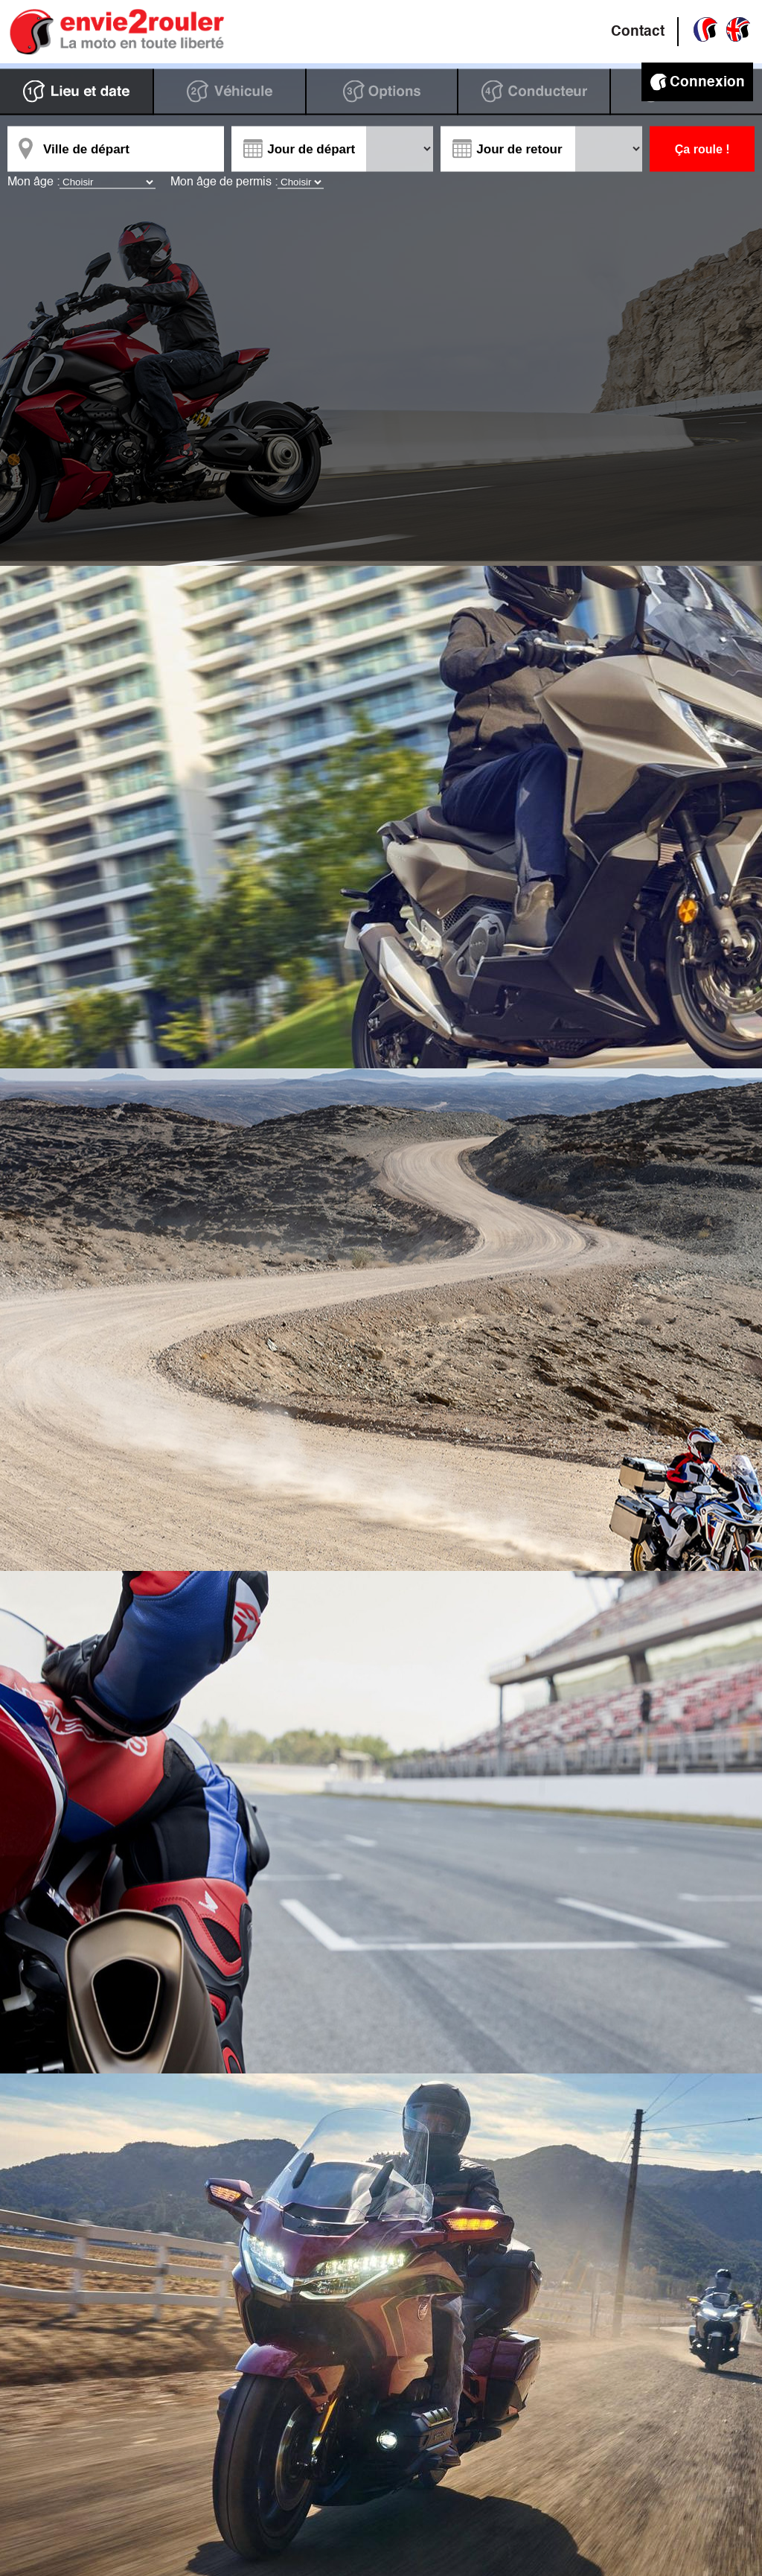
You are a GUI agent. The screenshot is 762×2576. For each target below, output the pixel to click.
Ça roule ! (702, 148)
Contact (638, 31)
